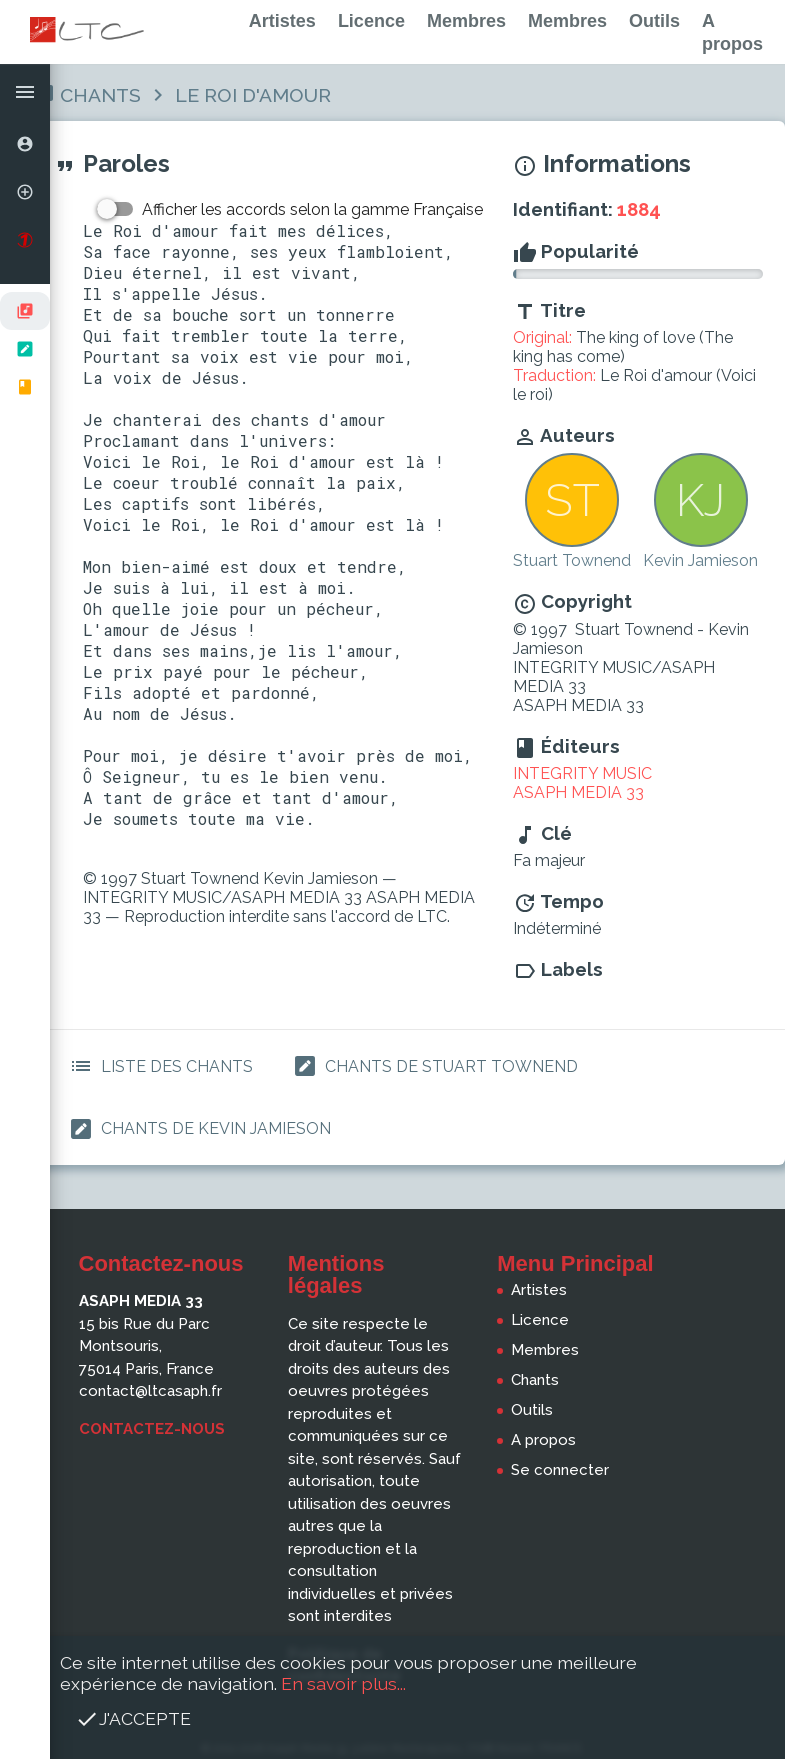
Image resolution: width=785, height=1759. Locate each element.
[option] (25, 144)
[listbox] (25, 349)
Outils (654, 21)
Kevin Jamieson (700, 560)
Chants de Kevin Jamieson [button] (196, 1129)
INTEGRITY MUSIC (582, 773)
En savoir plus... (343, 1683)
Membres (466, 21)
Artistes (282, 21)
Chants (100, 95)
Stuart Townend (572, 560)
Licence (371, 21)
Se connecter (560, 1470)
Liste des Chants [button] (157, 1066)
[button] (25, 92)
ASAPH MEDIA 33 (578, 792)
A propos (543, 1440)
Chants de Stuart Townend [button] (431, 1066)
